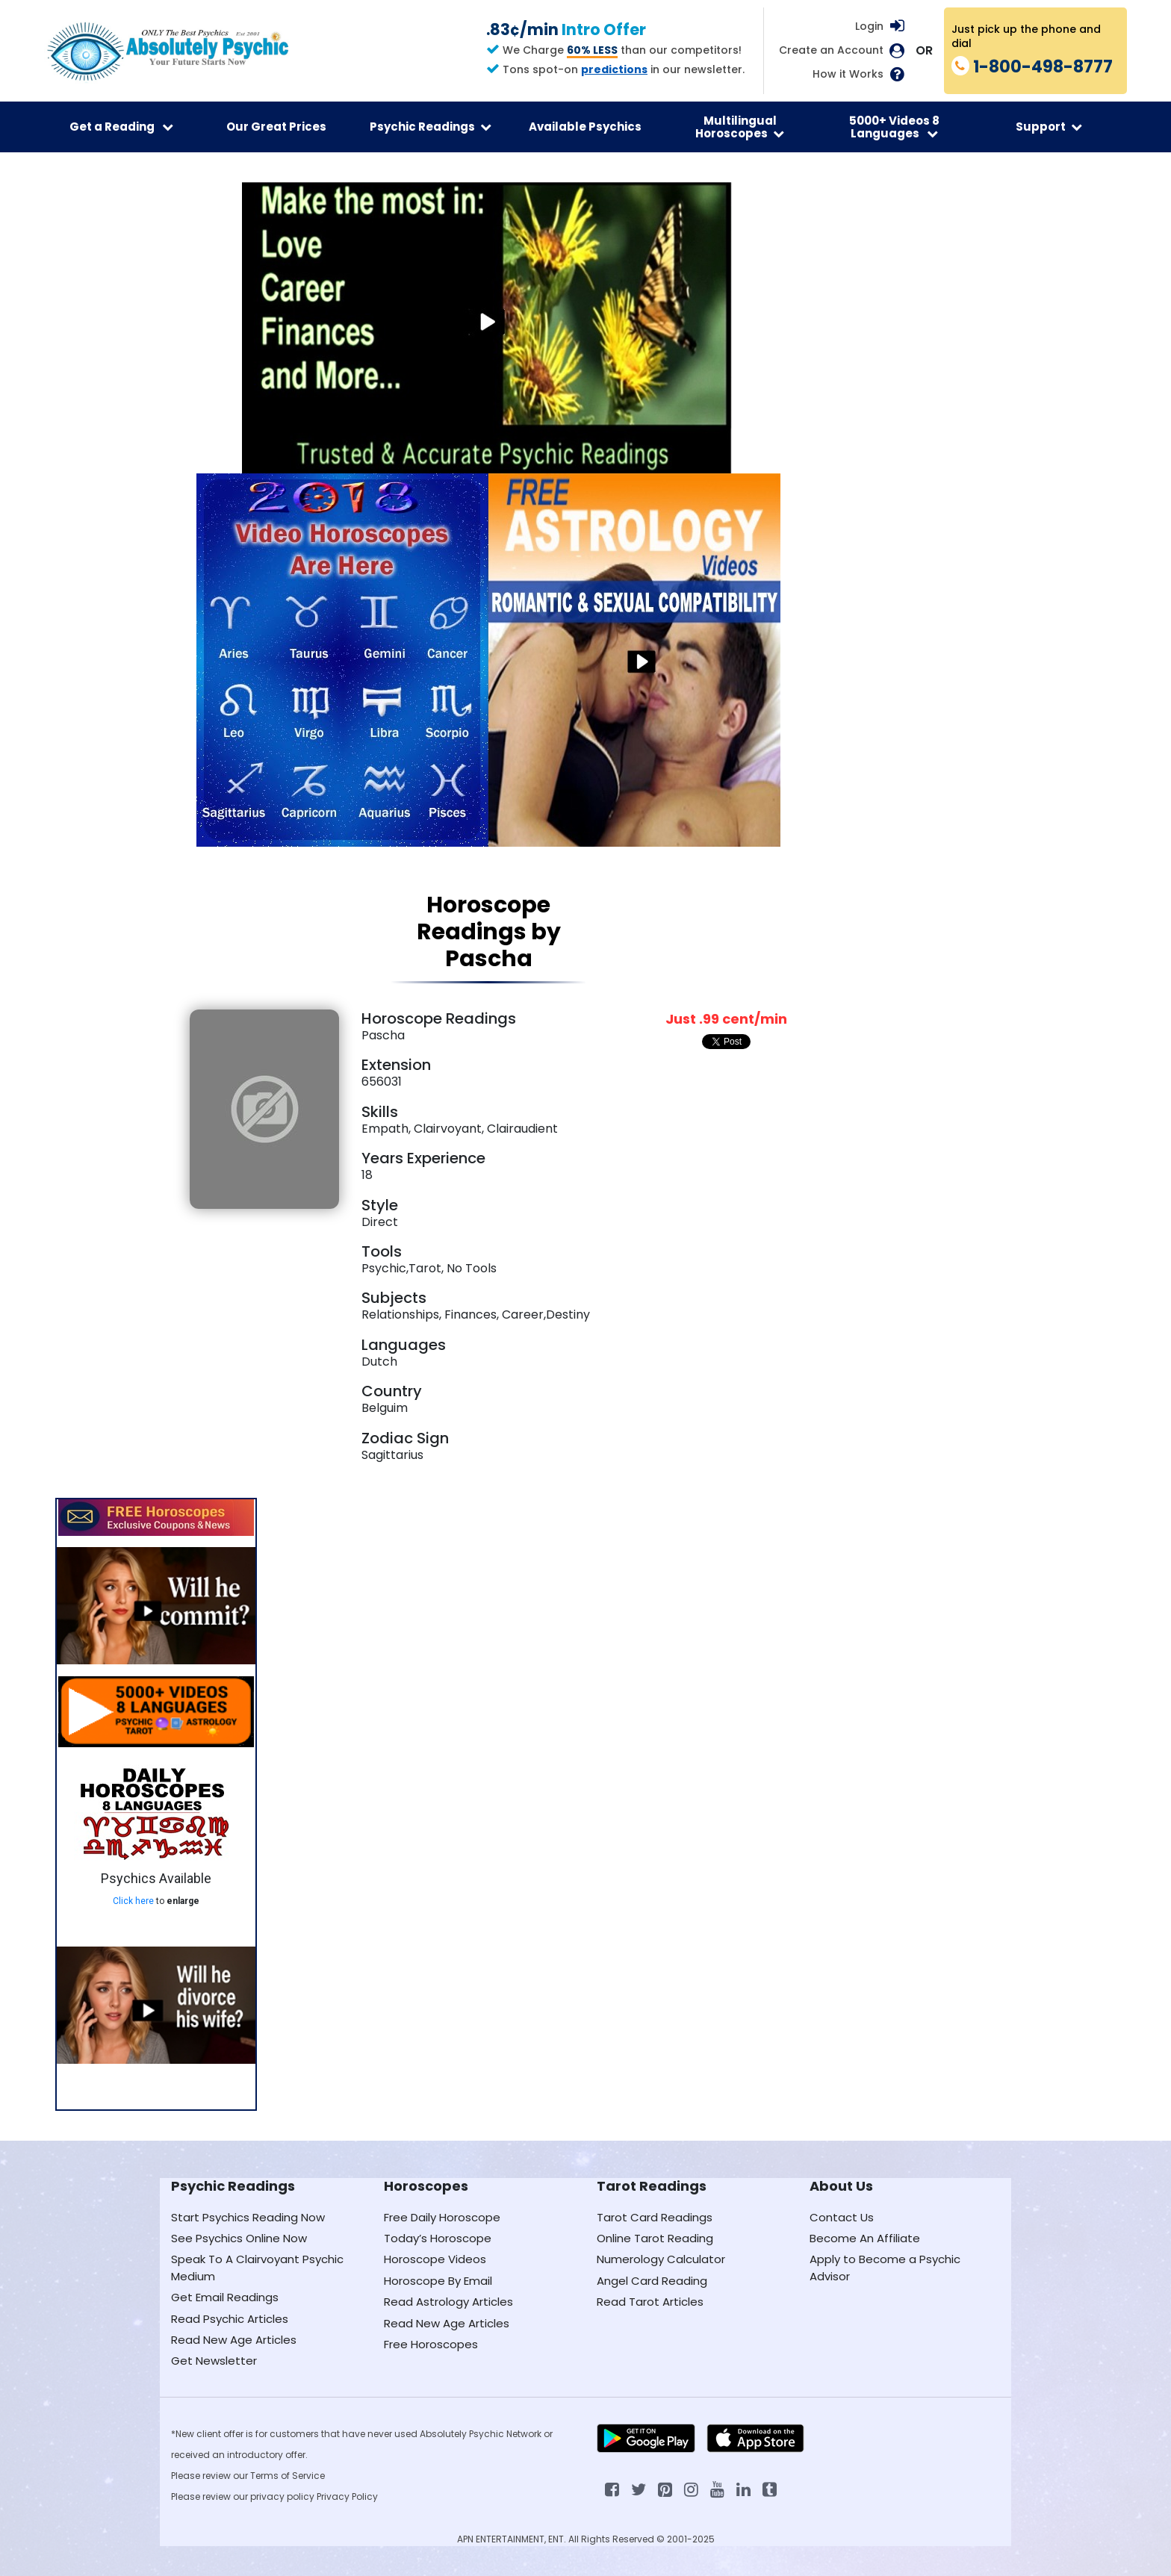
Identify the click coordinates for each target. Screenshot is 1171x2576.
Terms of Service (287, 2475)
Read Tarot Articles (650, 2301)
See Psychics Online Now (239, 2238)
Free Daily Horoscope (442, 2217)
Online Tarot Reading (655, 2238)
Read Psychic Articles (229, 2319)
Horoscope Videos (435, 2259)
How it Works (848, 74)
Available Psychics (585, 126)
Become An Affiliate (865, 2238)
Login (869, 26)
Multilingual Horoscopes (739, 127)
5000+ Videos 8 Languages (894, 127)
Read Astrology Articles (448, 2301)
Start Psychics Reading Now (248, 2217)
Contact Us (842, 2217)
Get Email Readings (225, 2297)
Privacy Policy (347, 2496)
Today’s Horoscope (437, 2238)
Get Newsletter (214, 2360)
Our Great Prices (276, 126)
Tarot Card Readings (654, 2217)
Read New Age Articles (233, 2340)
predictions (614, 69)
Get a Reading (121, 126)
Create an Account (831, 50)
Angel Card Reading (652, 2281)
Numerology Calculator (661, 2259)
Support (1049, 126)
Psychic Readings (430, 126)
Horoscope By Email (438, 2281)
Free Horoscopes (431, 2344)
